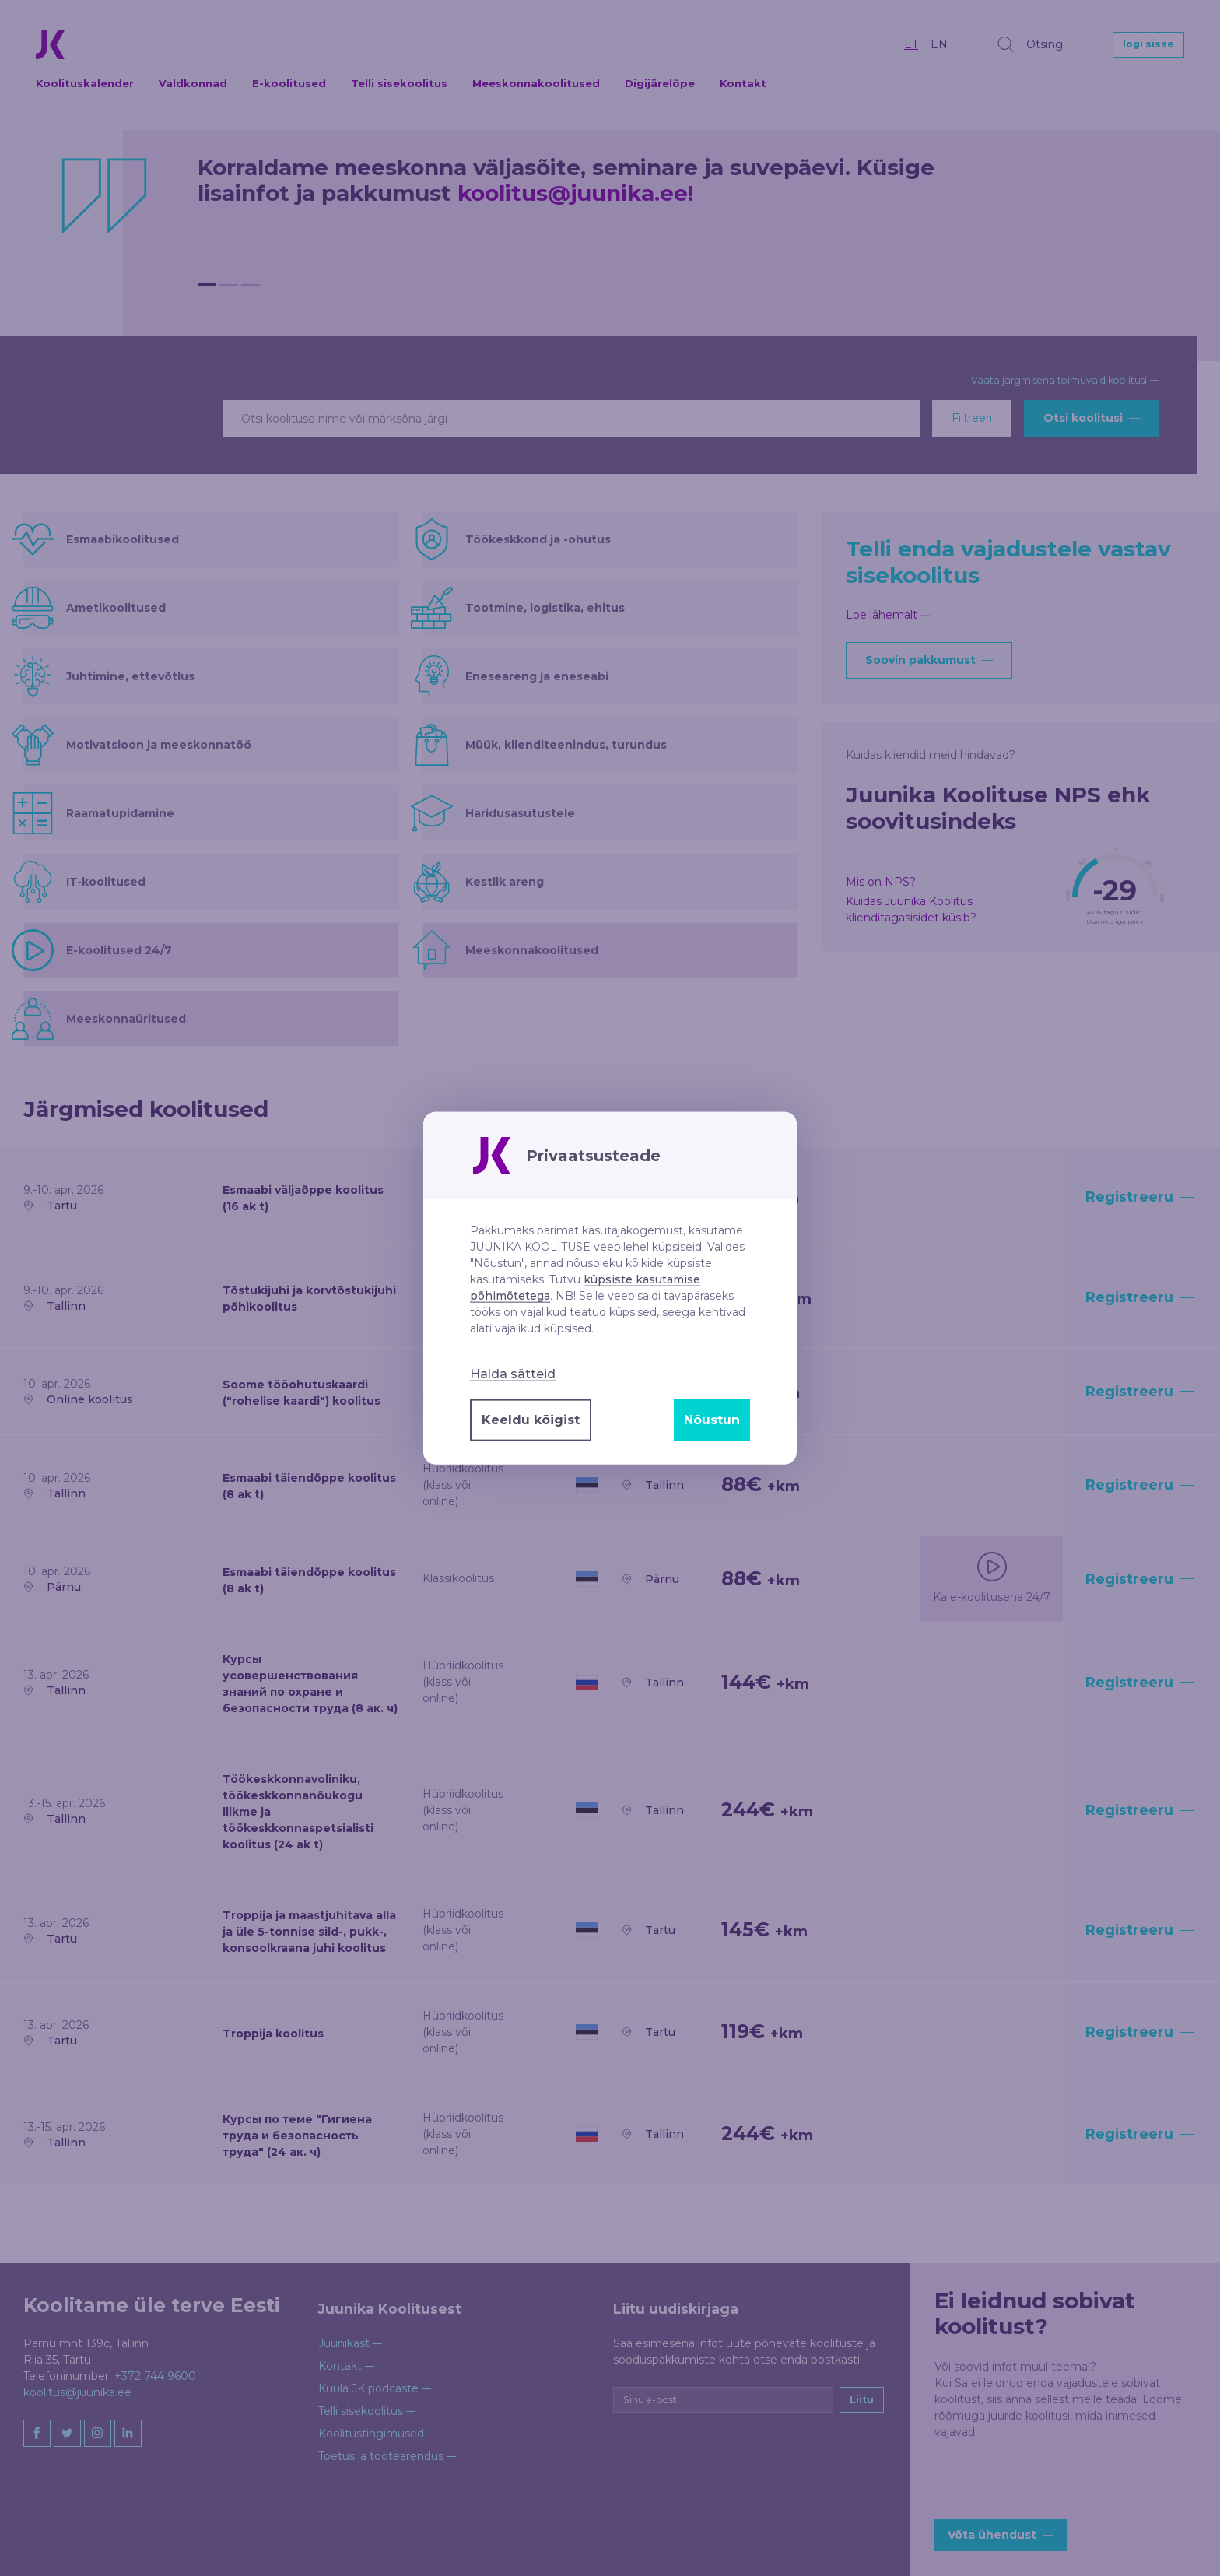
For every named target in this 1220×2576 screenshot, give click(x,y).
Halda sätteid (513, 1374)
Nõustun (712, 1420)
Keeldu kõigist (531, 1420)
